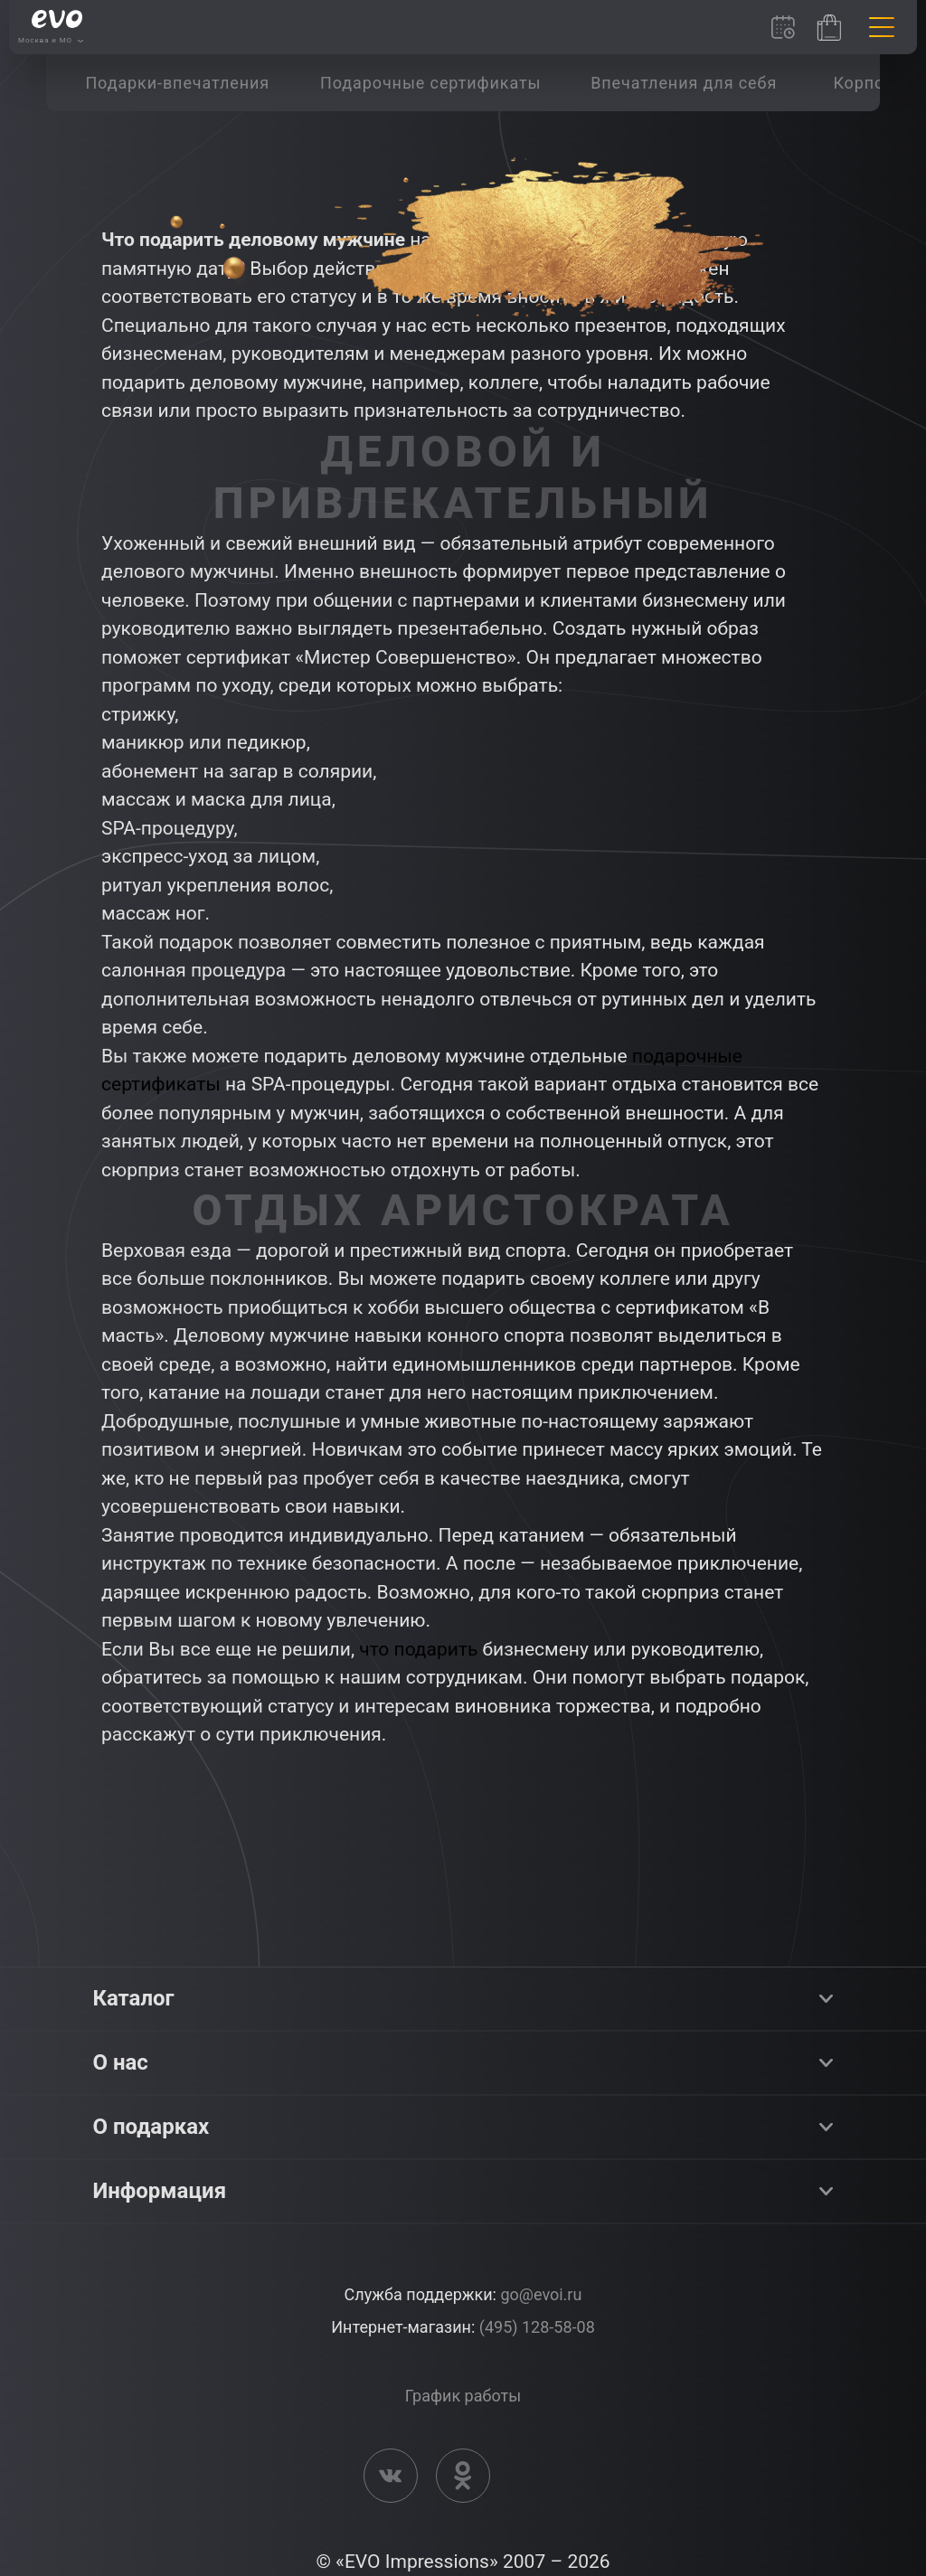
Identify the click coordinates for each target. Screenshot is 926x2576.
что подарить (418, 1649)
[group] (177, 82)
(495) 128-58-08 (537, 2326)
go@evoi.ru (540, 2294)
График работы (463, 2395)
